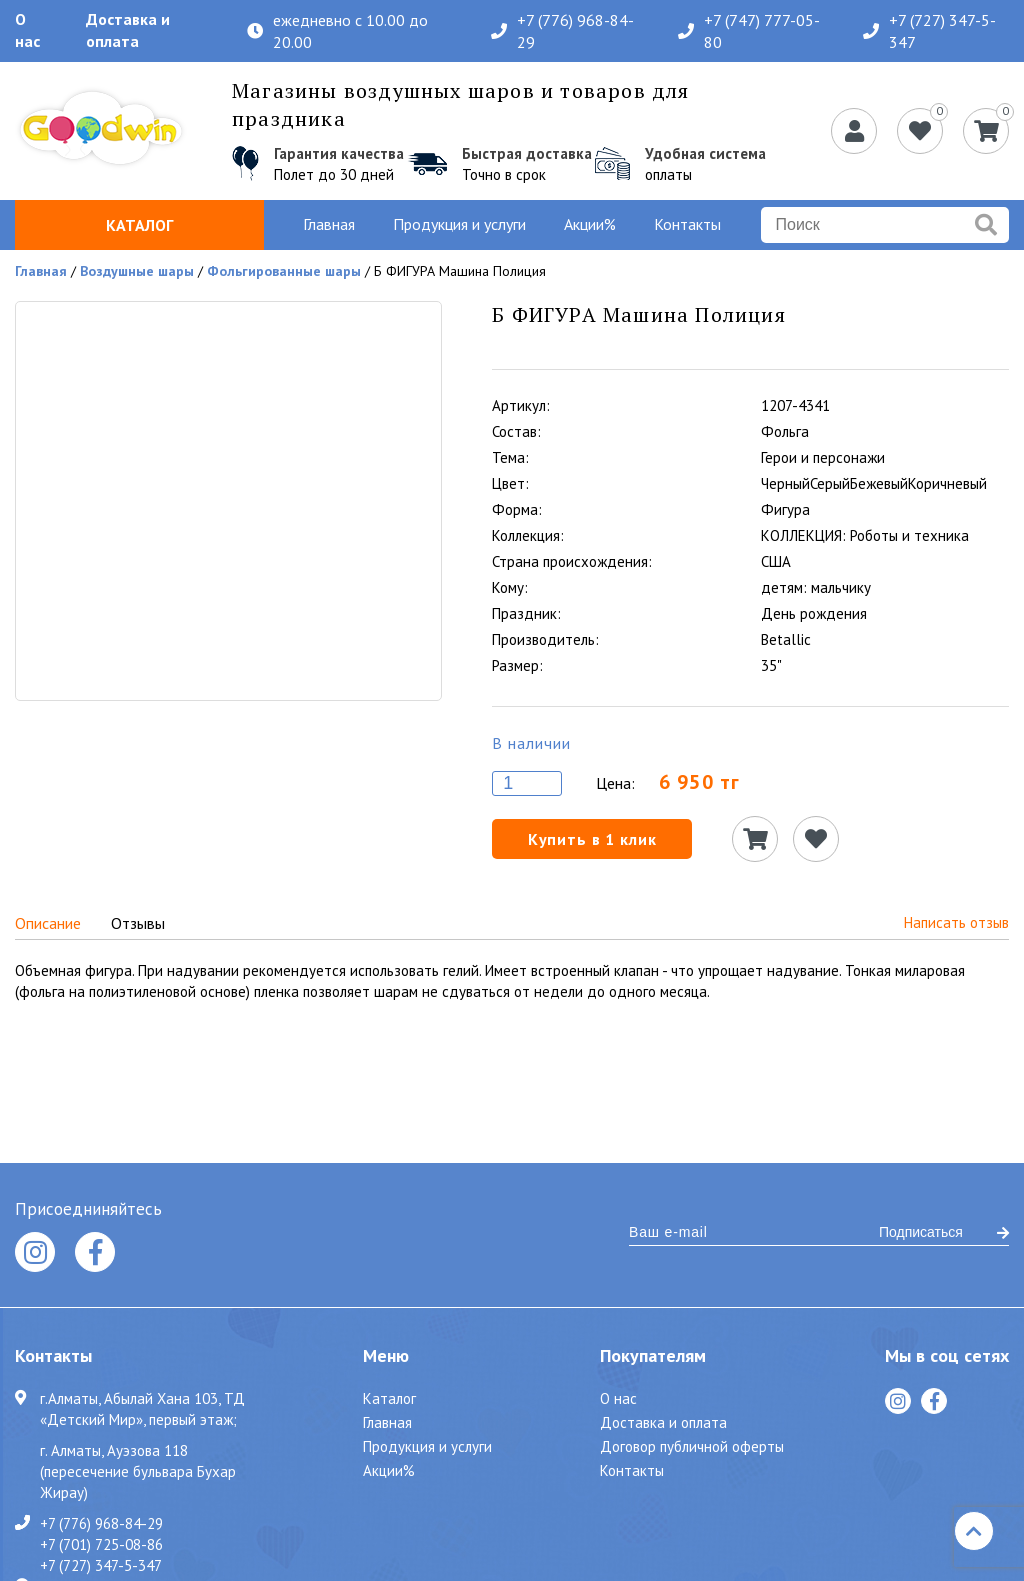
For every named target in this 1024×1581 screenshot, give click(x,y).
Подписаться (944, 1232)
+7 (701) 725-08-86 (101, 1544)
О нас (27, 30)
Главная (329, 224)
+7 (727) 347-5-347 (929, 31)
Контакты (687, 224)
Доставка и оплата (128, 30)
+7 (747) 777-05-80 (749, 31)
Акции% (590, 224)
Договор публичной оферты (692, 1446)
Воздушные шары (137, 271)
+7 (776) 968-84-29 (562, 31)
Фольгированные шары (284, 271)
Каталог (139, 225)
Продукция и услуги (459, 224)
